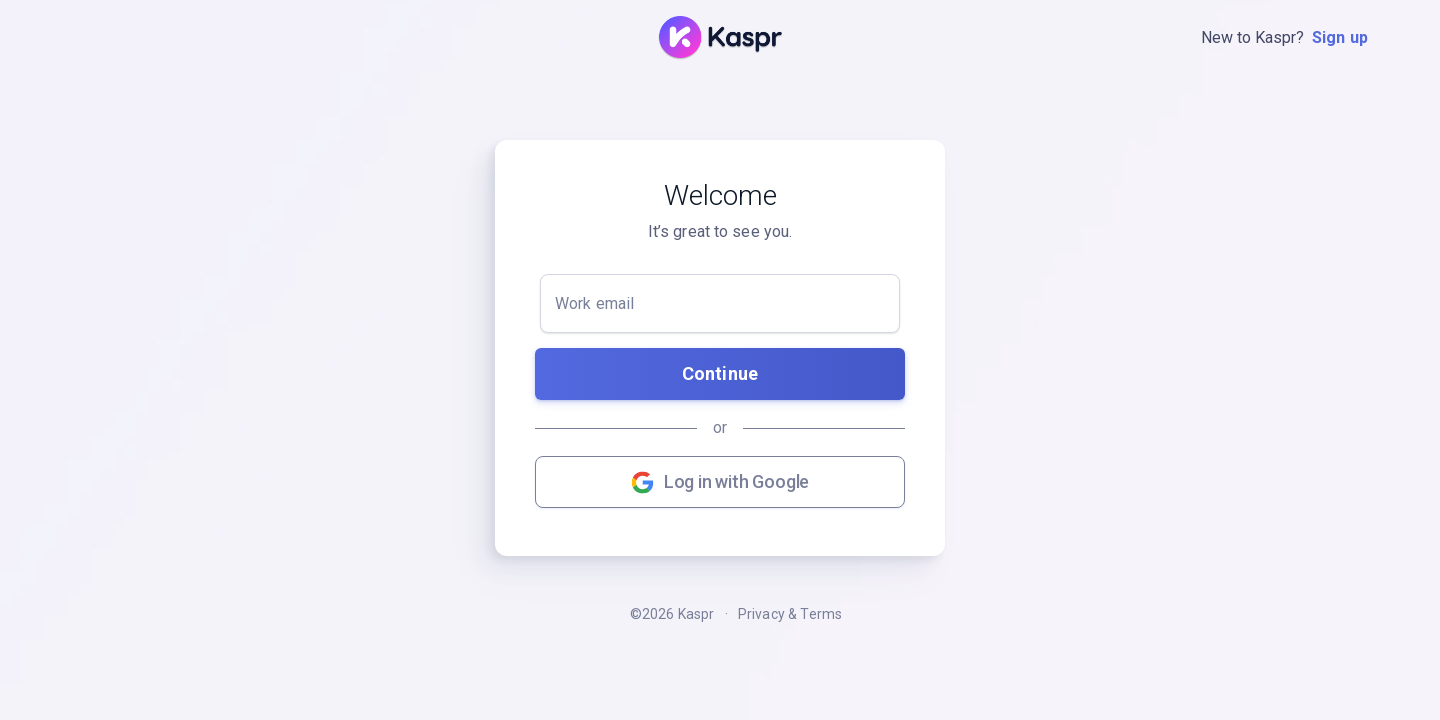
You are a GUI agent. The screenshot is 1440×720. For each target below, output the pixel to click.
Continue (720, 373)
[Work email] (720, 303)
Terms (821, 614)
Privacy (761, 614)
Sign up (1340, 37)
